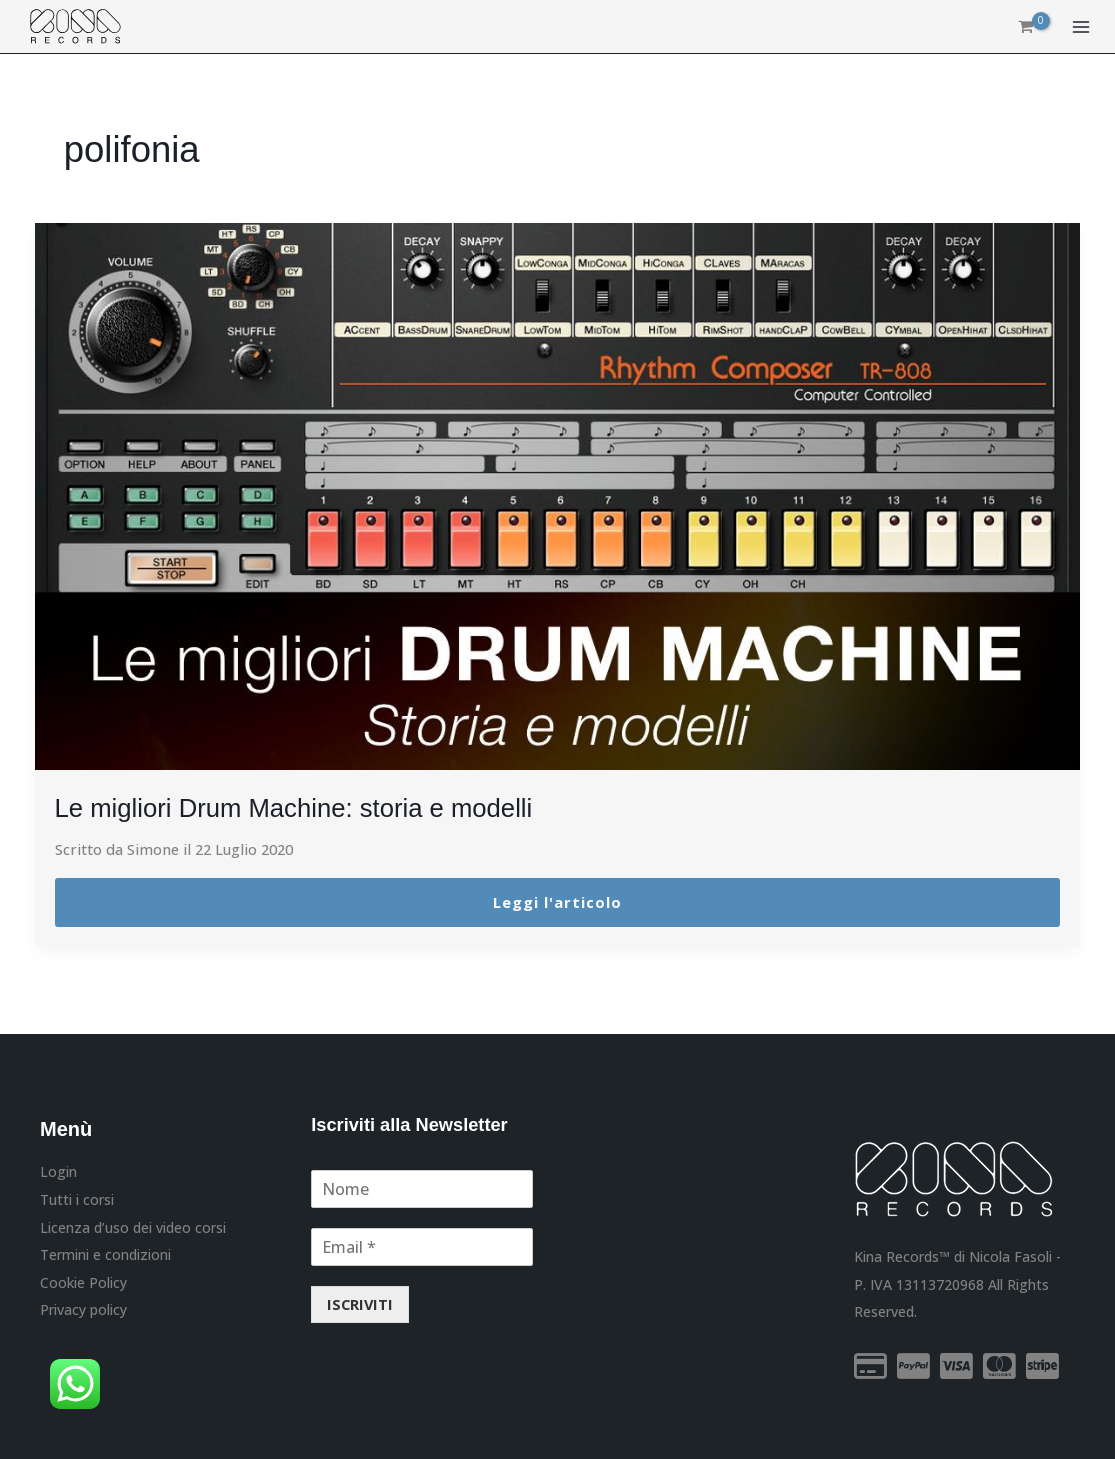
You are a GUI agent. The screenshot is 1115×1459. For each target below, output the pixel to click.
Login (58, 1171)
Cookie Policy (83, 1280)
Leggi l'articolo (557, 902)
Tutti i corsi (77, 1198)
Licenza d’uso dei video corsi (133, 1225)
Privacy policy (83, 1307)
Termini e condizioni (105, 1253)
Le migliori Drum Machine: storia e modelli (315, 807)
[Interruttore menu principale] (1081, 28)
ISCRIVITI (360, 1304)
